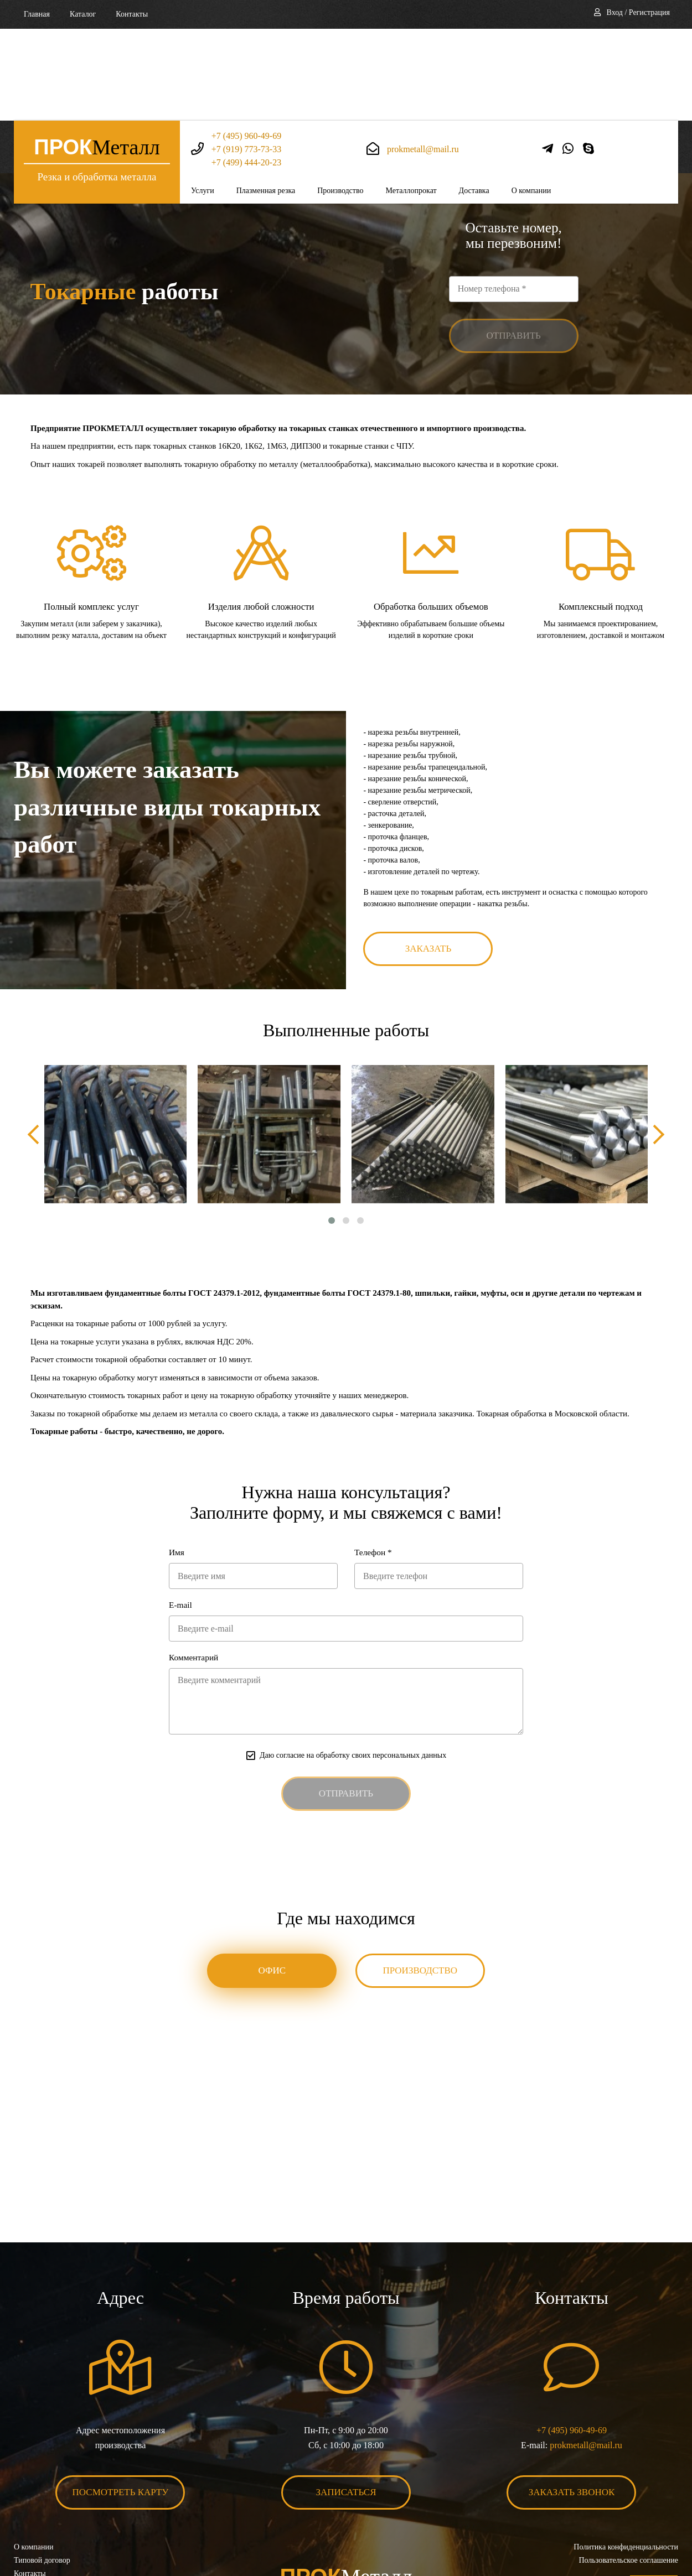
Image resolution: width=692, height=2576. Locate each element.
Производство (340, 99)
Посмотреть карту (121, 2416)
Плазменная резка (266, 99)
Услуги (202, 99)
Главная (37, 14)
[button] (331, 1138)
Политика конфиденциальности (626, 2471)
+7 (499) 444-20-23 (246, 70)
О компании (531, 99)
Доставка (474, 99)
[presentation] (38, 1052)
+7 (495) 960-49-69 (246, 44)
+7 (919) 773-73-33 (246, 57)
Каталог (83, 14)
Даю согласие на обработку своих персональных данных (353, 1677)
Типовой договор (42, 2484)
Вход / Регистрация (638, 12)
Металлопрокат (410, 99)
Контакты (132, 14)
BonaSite (666, 2532)
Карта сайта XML (43, 2511)
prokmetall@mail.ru (423, 57)
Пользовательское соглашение (628, 2484)
